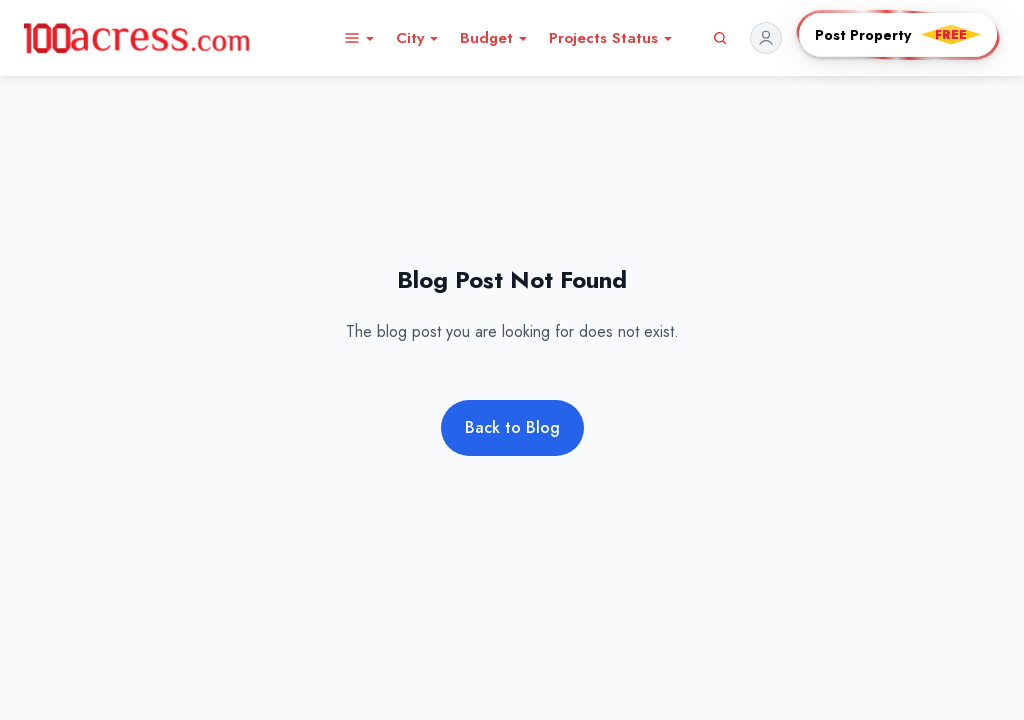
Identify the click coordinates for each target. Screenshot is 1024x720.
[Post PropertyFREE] (898, 35)
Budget (494, 38)
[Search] (720, 38)
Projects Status (611, 38)
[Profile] (768, 38)
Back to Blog (512, 427)
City (418, 38)
